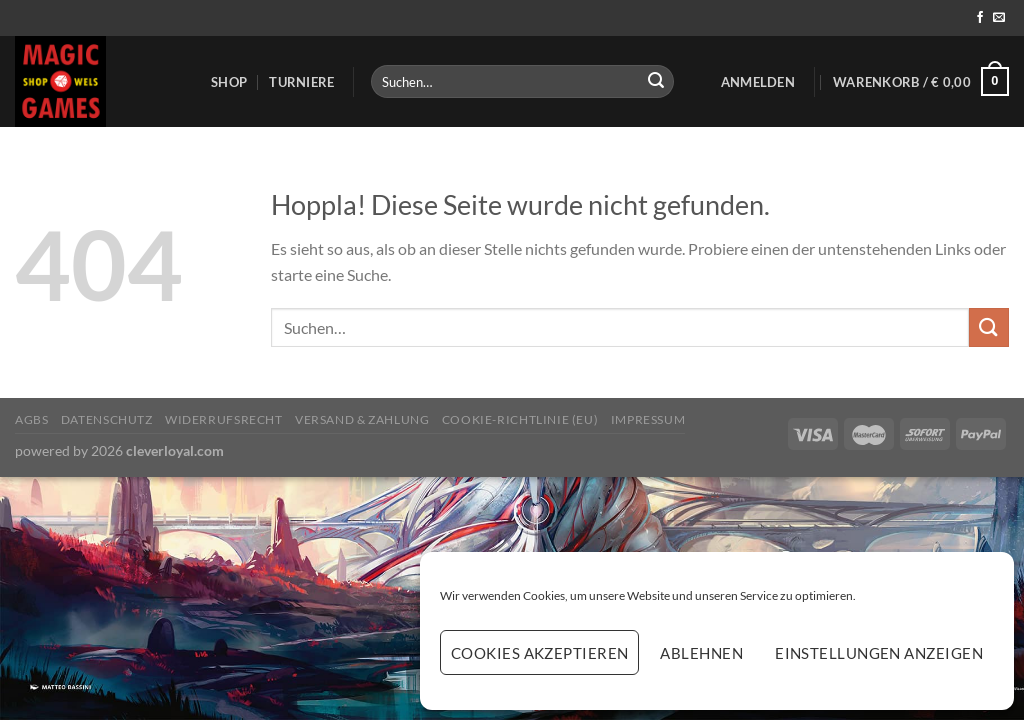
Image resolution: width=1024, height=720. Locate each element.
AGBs (31, 419)
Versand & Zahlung (362, 419)
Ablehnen (701, 653)
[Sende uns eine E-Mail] (999, 18)
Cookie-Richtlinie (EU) (520, 419)
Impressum (648, 419)
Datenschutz (107, 419)
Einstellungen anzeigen (879, 653)
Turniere (301, 82)
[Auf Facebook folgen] (980, 18)
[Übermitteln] (656, 82)
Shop (229, 82)
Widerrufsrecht (224, 419)
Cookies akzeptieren (540, 653)
